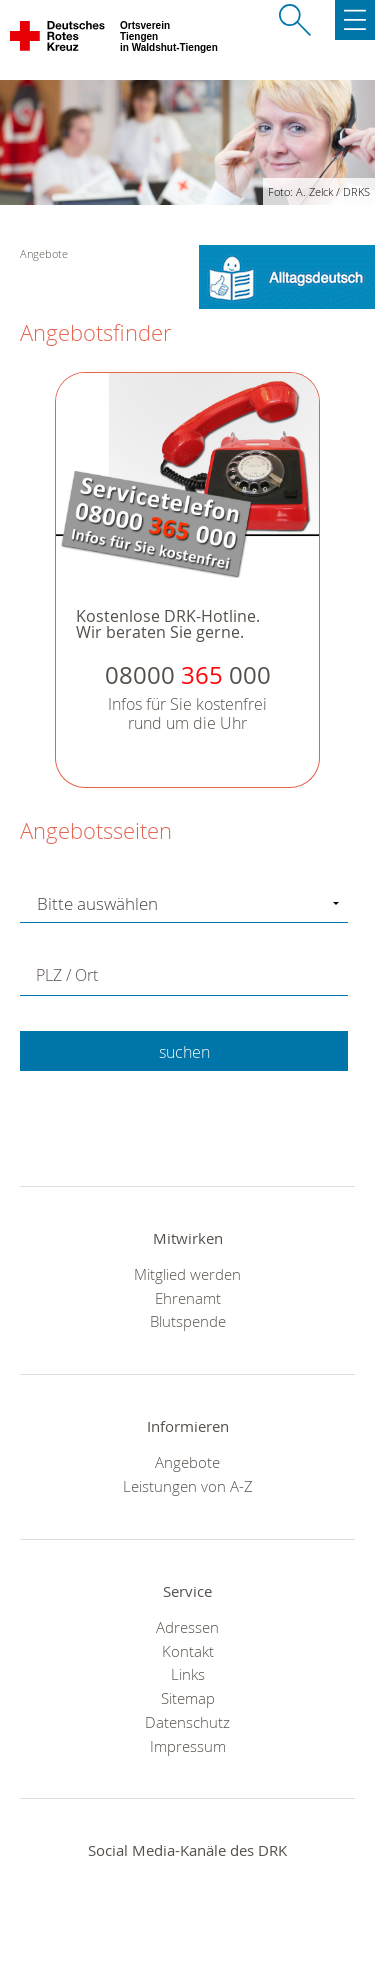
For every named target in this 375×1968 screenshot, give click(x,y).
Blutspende (188, 1321)
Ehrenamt (188, 1298)
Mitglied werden (187, 1274)
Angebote (187, 1462)
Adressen (187, 1627)
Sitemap (188, 1698)
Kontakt (188, 1651)
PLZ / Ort (67, 975)
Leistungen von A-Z (188, 1486)
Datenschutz (187, 1722)
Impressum (188, 1746)
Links (188, 1674)
